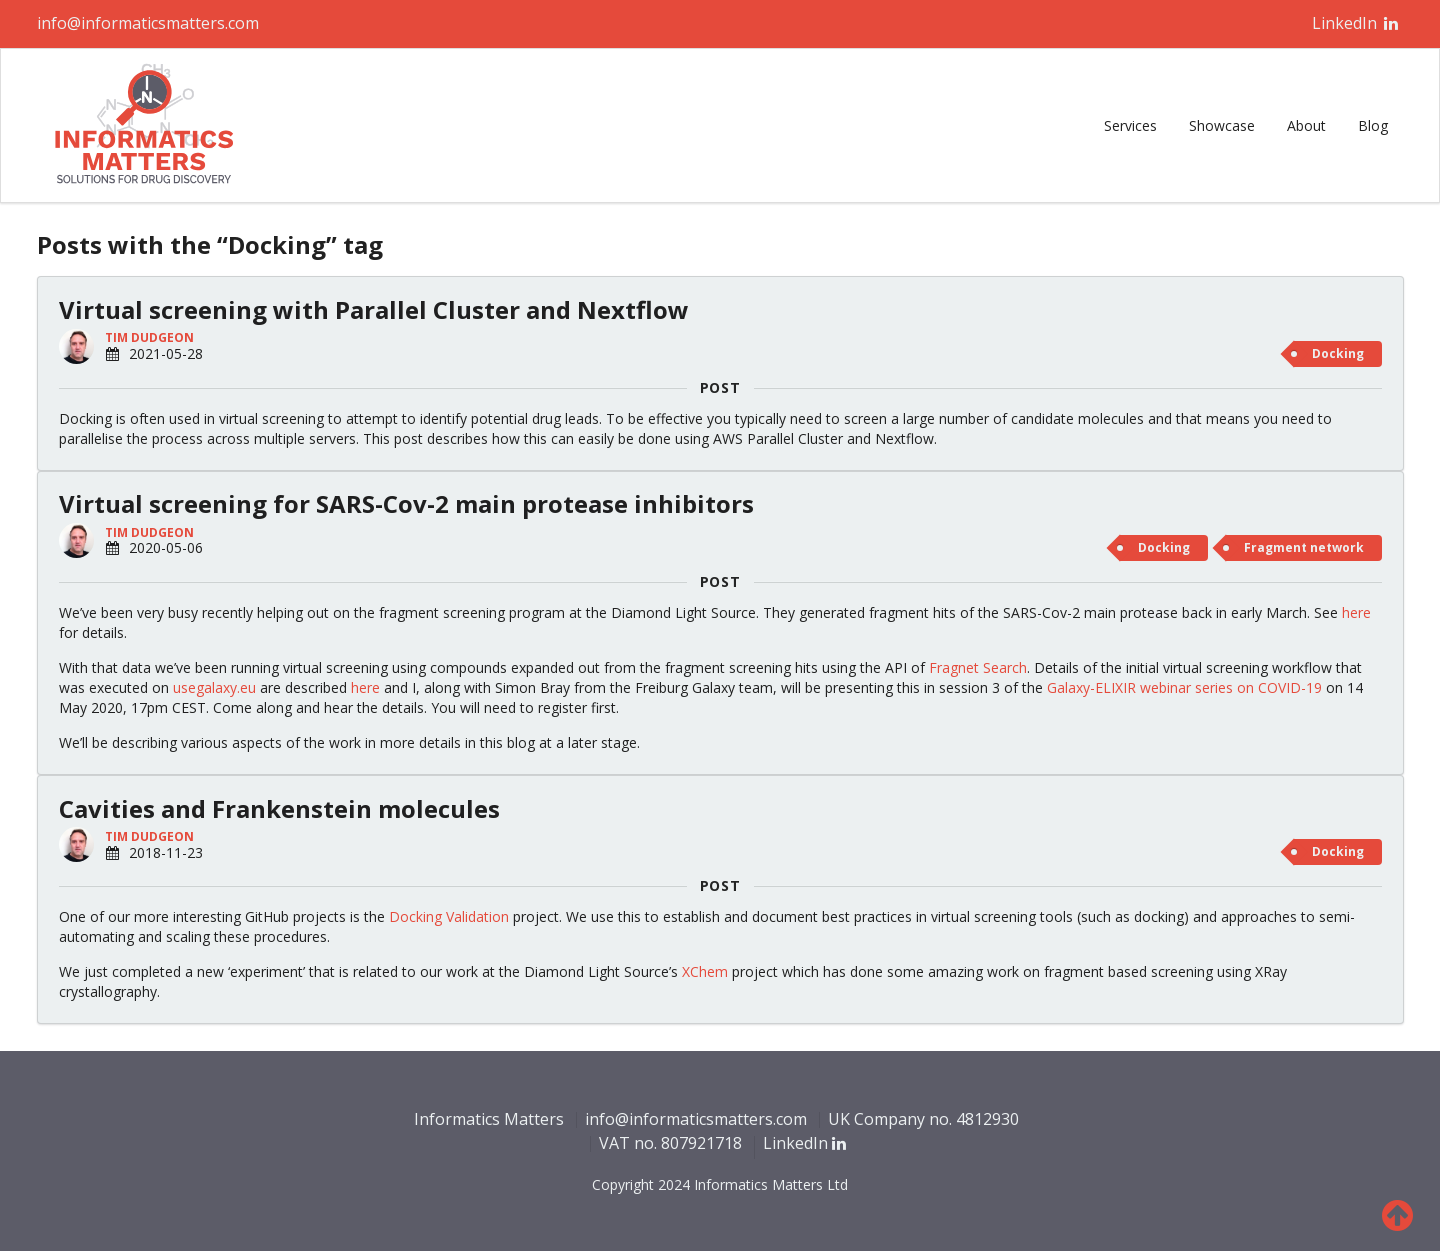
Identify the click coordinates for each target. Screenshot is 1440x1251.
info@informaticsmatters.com (148, 23)
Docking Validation (449, 916)
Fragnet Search (978, 667)
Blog (1373, 125)
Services (1130, 125)
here (1356, 612)
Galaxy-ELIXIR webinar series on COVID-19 (1184, 687)
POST (720, 388)
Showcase (1222, 125)
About (1306, 125)
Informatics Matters (489, 1120)
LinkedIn (1356, 23)
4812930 (987, 1119)
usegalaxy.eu (214, 687)
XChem (705, 971)
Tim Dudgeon (149, 337)
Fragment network (1304, 547)
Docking (1338, 353)
